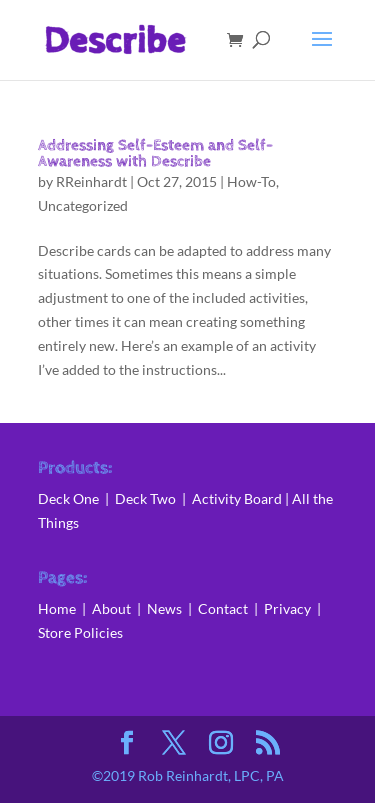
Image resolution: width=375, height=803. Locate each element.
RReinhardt (91, 181)
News (167, 608)
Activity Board (237, 498)
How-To (251, 181)
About (113, 608)
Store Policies (80, 632)
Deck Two (145, 498)
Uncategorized (83, 205)
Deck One (68, 498)
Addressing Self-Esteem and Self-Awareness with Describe (155, 153)
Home (57, 608)
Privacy (287, 608)
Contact (223, 608)
